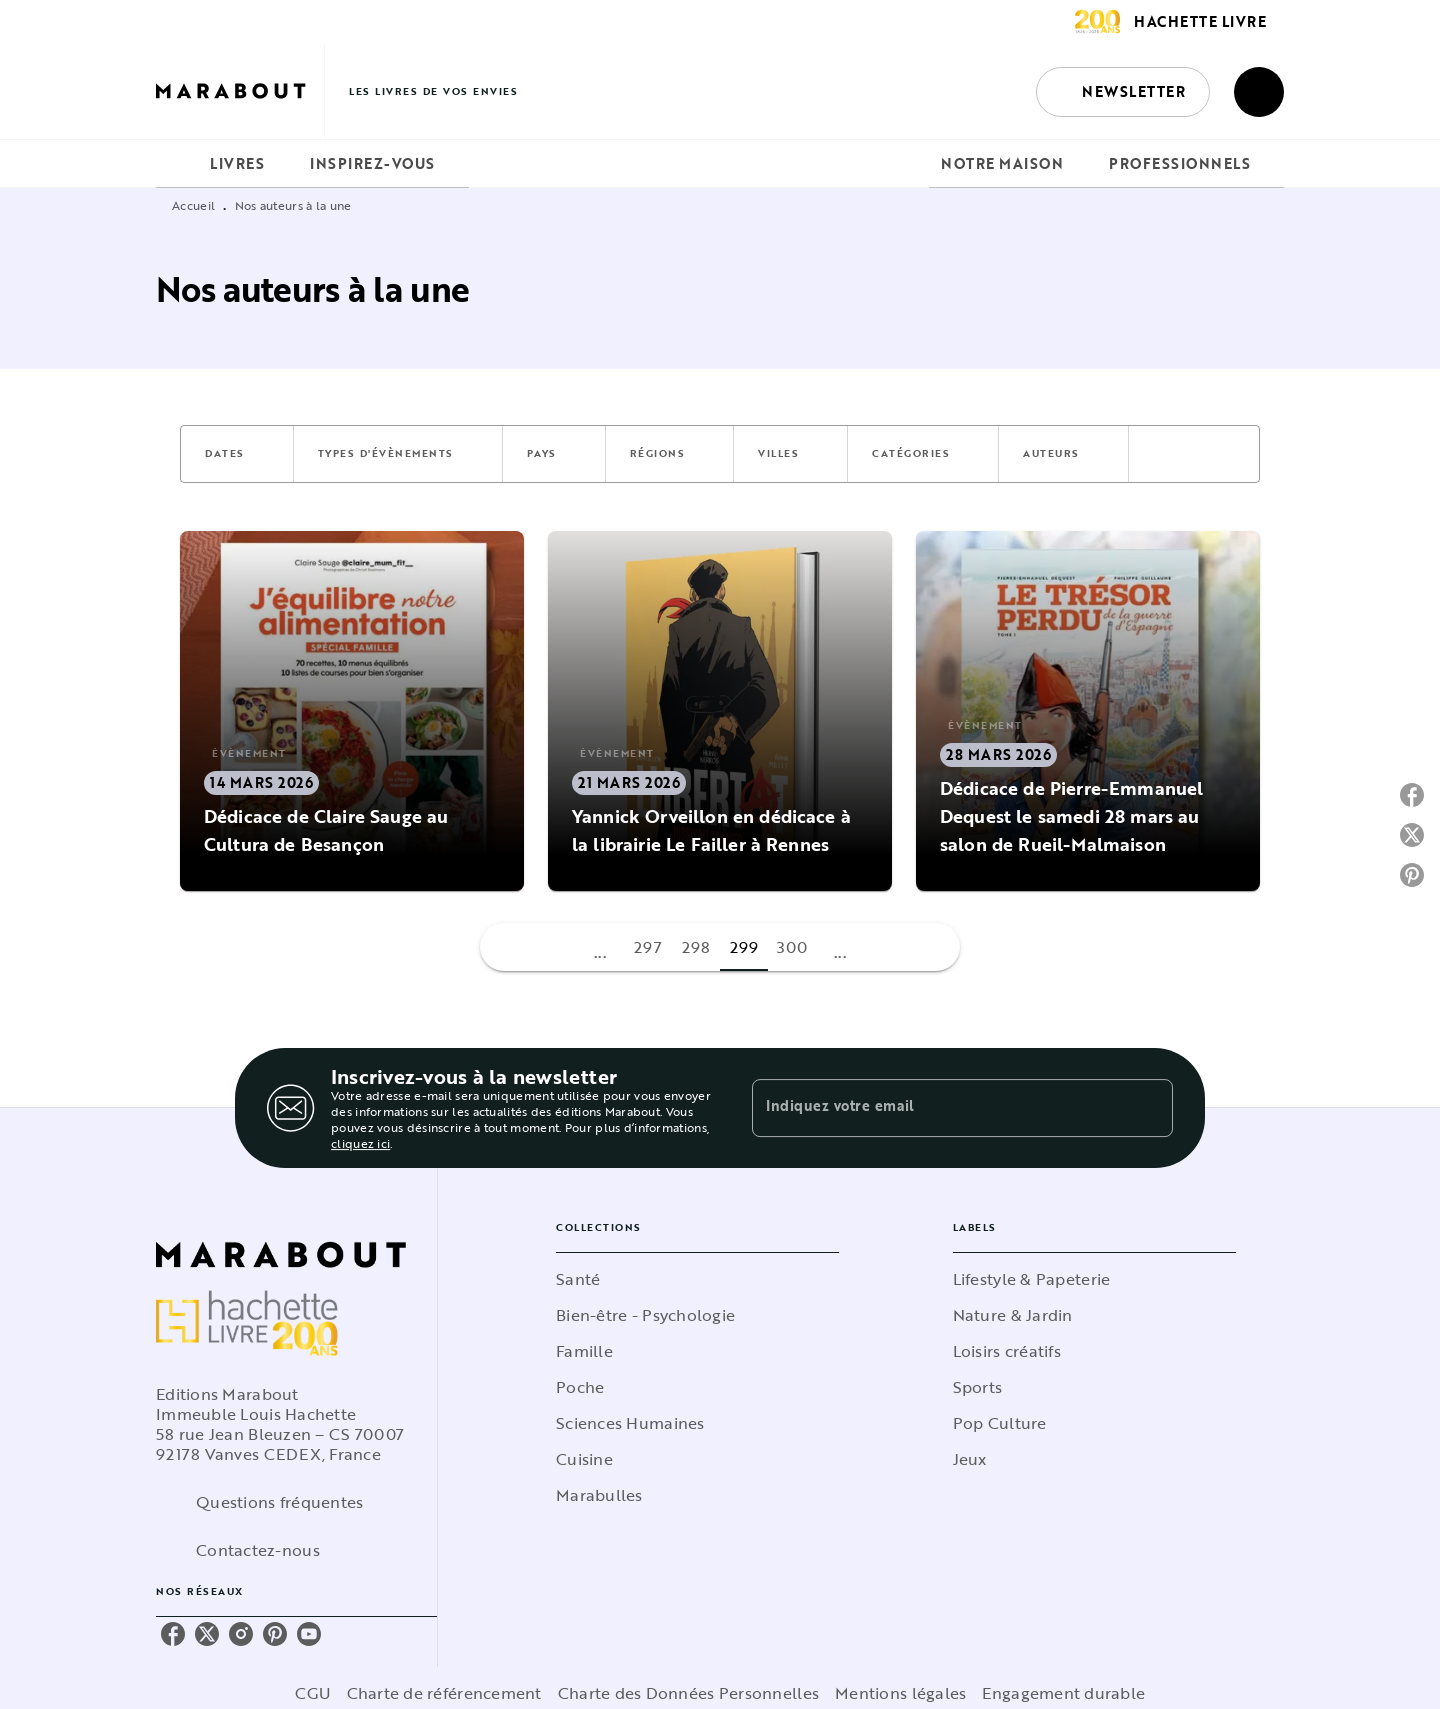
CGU (313, 1693)
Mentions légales (900, 1693)
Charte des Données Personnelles (688, 1693)
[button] (1123, 92)
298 (696, 947)
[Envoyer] (1149, 1108)
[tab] (177, 164)
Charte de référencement (444, 1693)
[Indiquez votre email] (937, 1108)
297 (648, 947)
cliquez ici (360, 1143)
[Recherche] (1259, 92)
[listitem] (173, 1634)
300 (792, 947)
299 (744, 947)
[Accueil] (240, 91)
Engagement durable (1063, 1693)
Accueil (193, 205)
